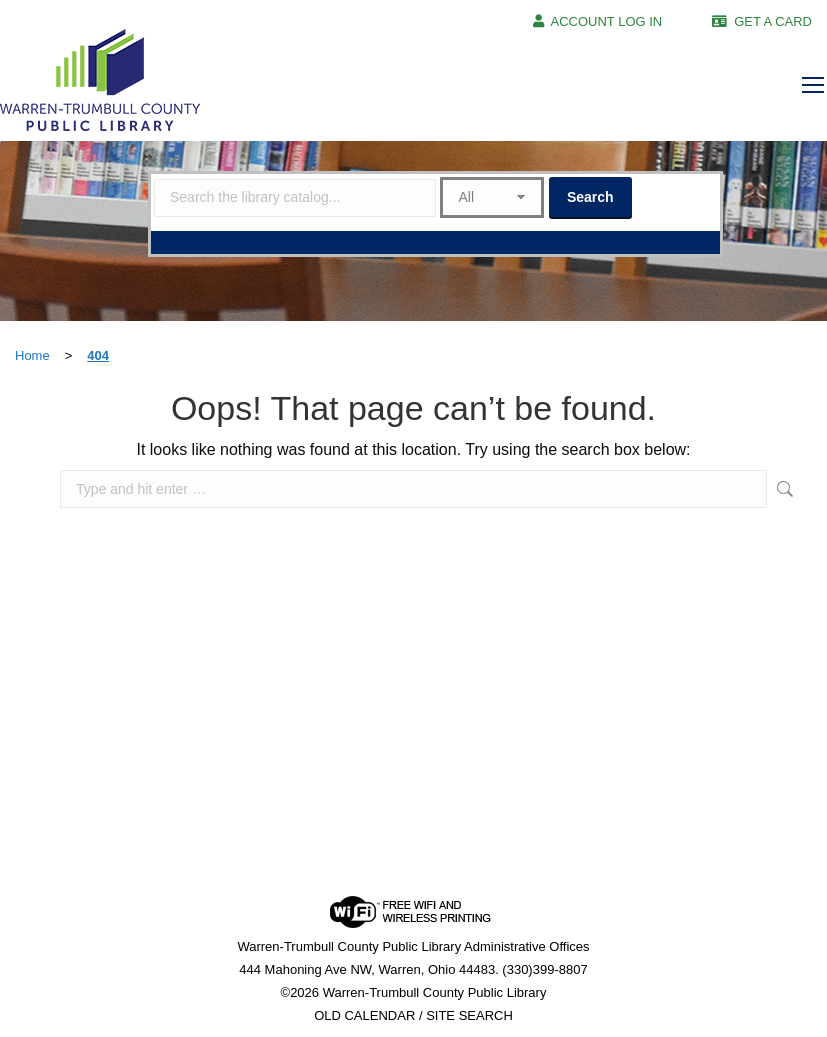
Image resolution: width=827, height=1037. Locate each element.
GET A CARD (773, 21)
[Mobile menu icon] (813, 85)
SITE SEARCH (469, 1015)
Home (32, 355)
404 (98, 355)
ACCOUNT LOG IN (607, 21)
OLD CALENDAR (364, 1015)
